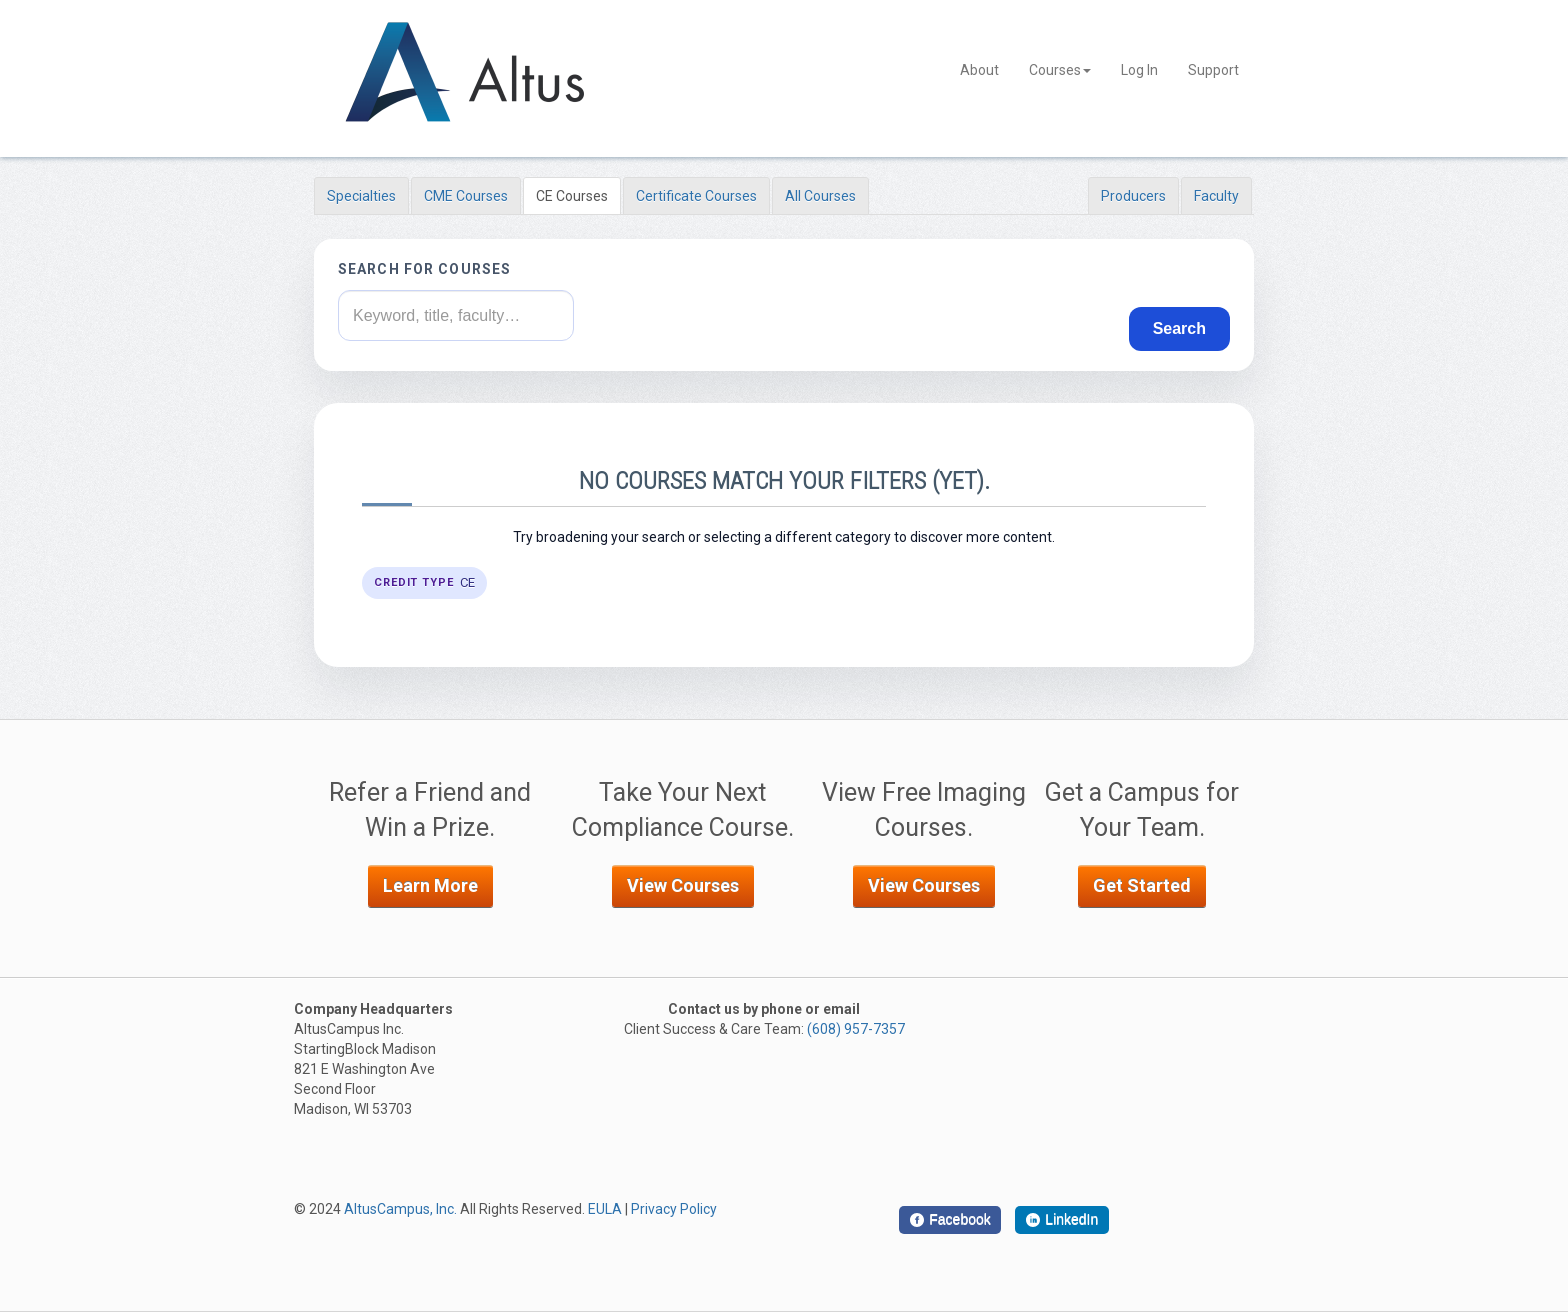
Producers (1133, 196)
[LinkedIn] (1062, 1220)
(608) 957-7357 (856, 1029)
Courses (1060, 70)
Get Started (1142, 885)
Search (1179, 328)
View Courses (683, 885)
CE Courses (572, 196)
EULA (605, 1209)
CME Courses (466, 196)
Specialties (361, 196)
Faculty (1216, 196)
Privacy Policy (674, 1209)
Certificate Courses (696, 196)
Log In (1139, 70)
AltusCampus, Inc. (400, 1209)
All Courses (820, 196)
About (979, 70)
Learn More (430, 885)
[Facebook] (950, 1220)
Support (1213, 70)
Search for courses (424, 269)
